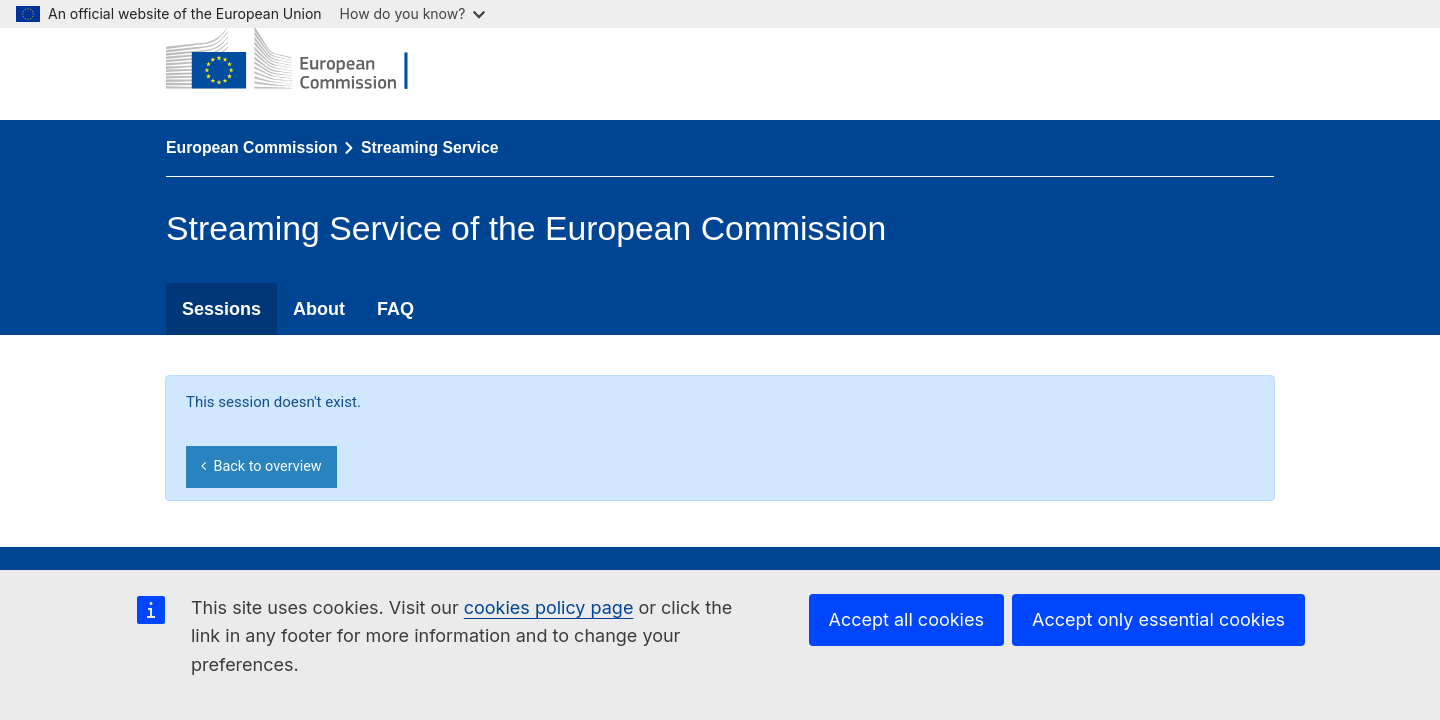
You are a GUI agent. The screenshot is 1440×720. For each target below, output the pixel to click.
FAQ (395, 309)
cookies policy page (549, 607)
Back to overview (261, 466)
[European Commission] (302, 60)
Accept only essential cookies (1158, 619)
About (319, 309)
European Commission (252, 147)
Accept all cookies (906, 619)
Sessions (221, 309)
